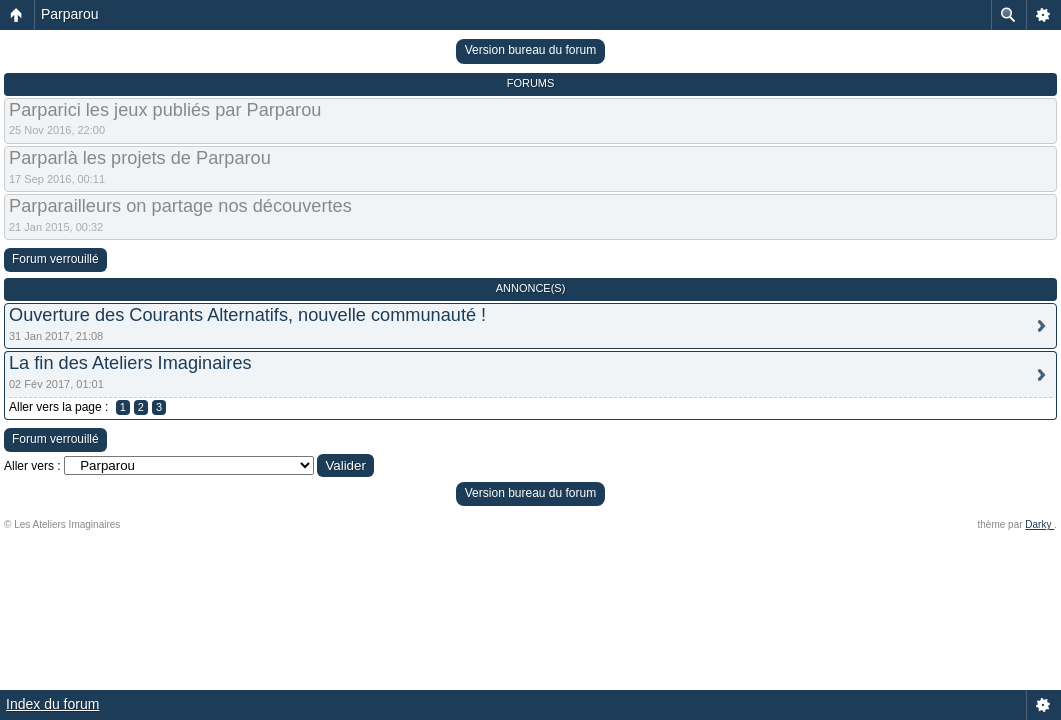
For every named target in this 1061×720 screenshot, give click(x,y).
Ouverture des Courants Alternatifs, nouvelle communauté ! (247, 315)
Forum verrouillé (55, 259)
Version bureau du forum (530, 50)
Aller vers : (32, 466)
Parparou (70, 14)
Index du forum (52, 704)
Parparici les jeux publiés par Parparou (165, 110)
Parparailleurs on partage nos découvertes (180, 206)
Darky (1039, 524)
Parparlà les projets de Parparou (140, 158)
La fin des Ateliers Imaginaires (130, 363)
